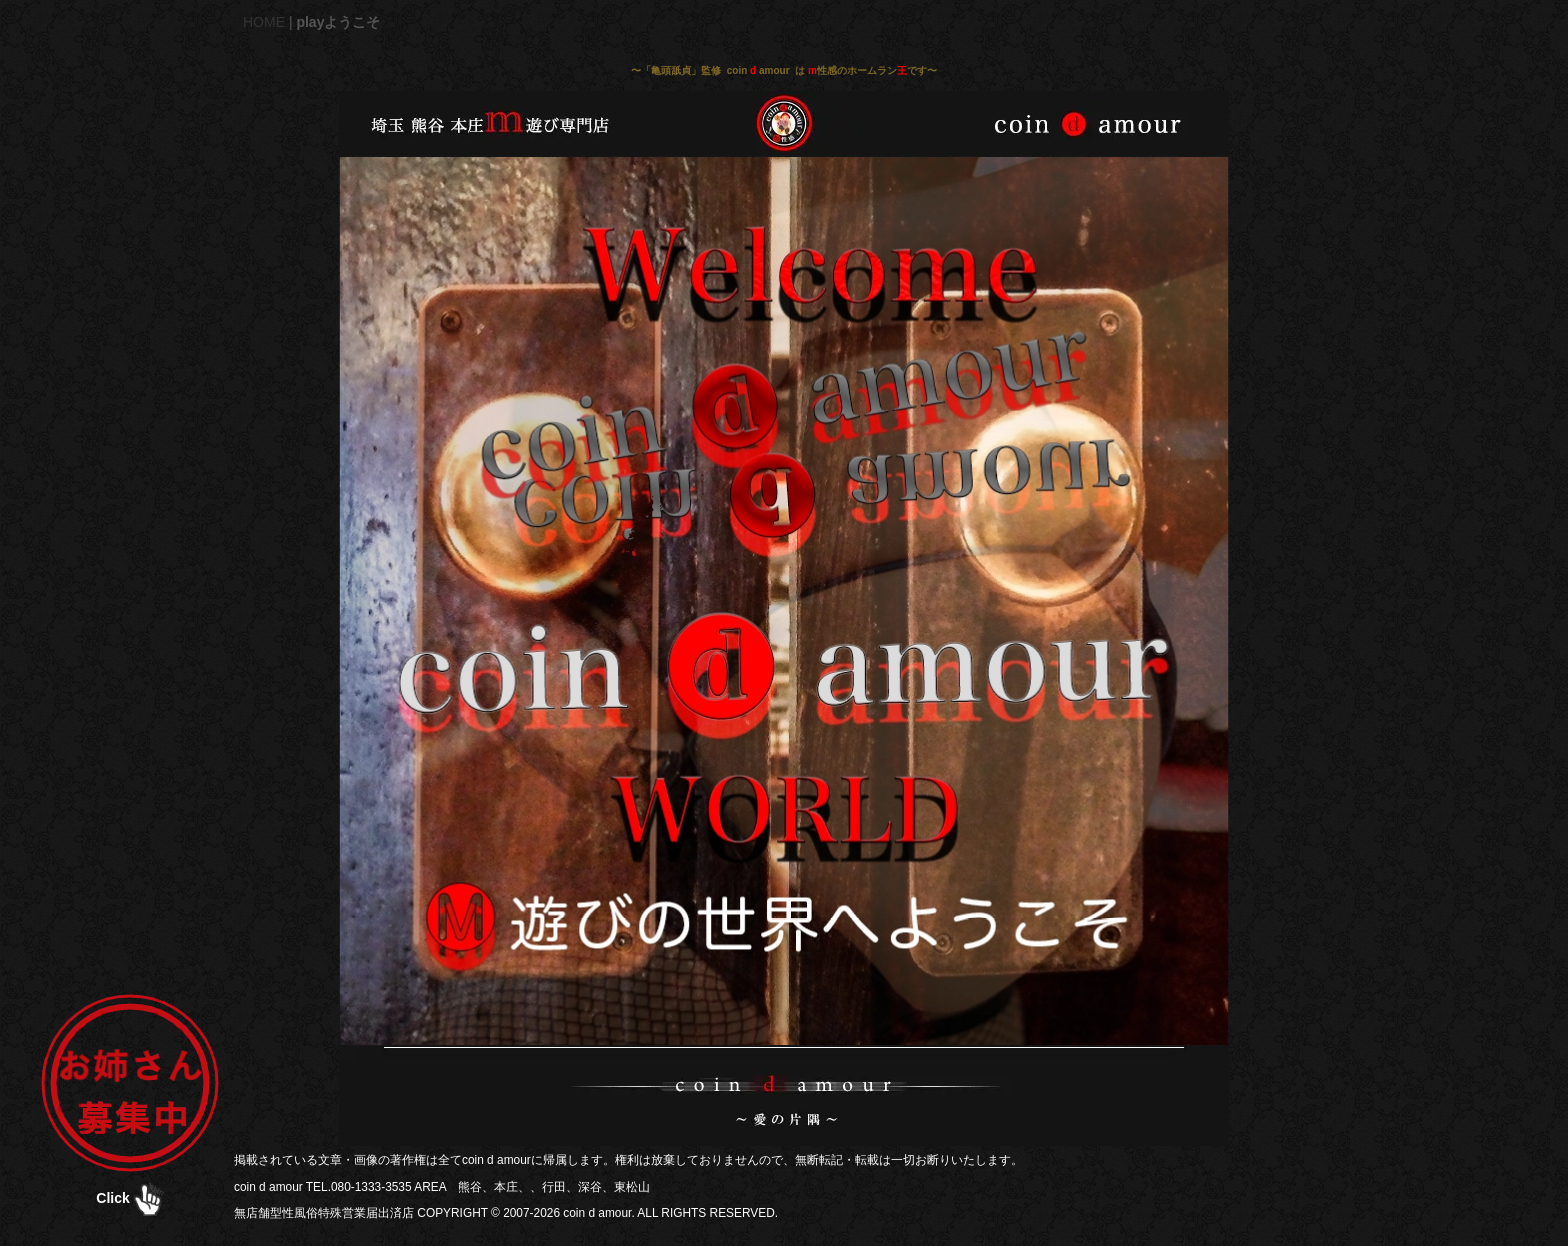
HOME (264, 22)
